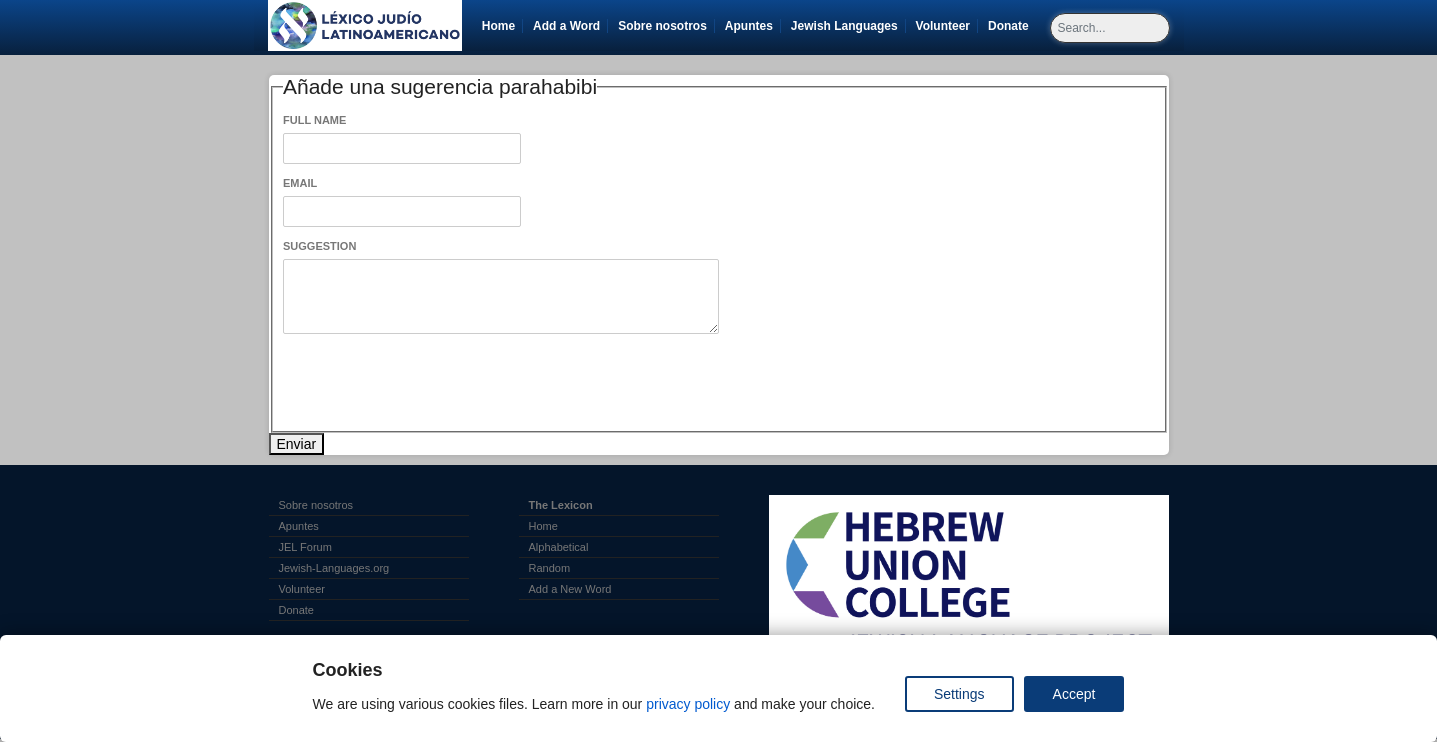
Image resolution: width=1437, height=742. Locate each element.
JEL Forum (305, 547)
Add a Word (566, 26)
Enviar (297, 444)
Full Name (314, 120)
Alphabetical (559, 547)
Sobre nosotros (662, 26)
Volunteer (946, 26)
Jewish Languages (848, 26)
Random (550, 568)
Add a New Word (570, 589)
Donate (1012, 26)
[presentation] (435, 383)
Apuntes (749, 26)
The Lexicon (561, 505)
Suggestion (319, 246)
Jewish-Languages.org (334, 568)
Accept (1074, 694)
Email (300, 183)
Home (498, 26)
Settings (959, 694)
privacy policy (688, 704)
